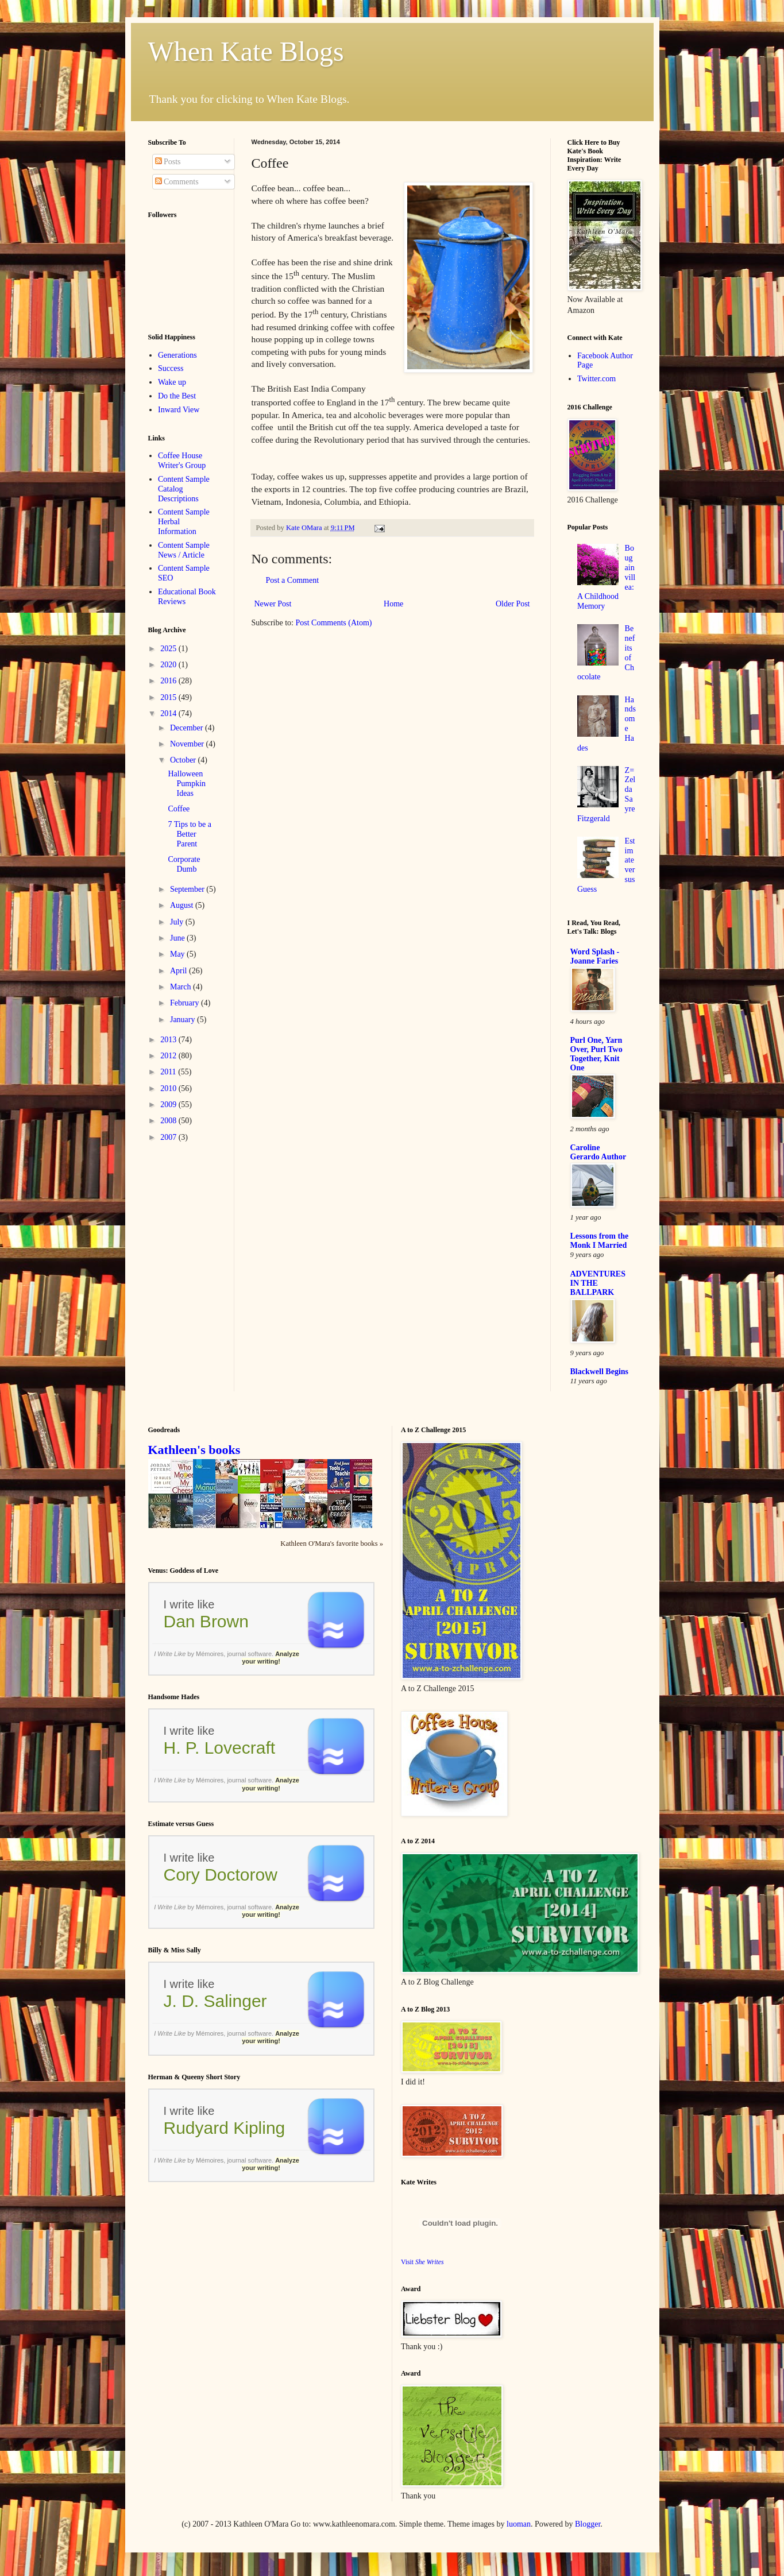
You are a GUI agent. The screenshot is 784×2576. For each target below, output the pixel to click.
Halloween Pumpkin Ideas (187, 783)
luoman (519, 2524)
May (178, 954)
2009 (169, 1104)
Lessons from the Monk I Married (599, 1241)
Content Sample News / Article (184, 550)
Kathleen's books (194, 1449)
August (182, 905)
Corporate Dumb (184, 864)
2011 (169, 1071)
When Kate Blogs (246, 51)
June (178, 938)
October (184, 760)
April (179, 970)
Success (170, 368)
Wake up (172, 382)
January (183, 1019)
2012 (169, 1055)
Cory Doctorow (220, 1874)
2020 (169, 664)
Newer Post (273, 603)
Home (393, 603)
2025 (169, 648)
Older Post (513, 603)
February (185, 1003)
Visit (422, 2262)
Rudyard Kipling (224, 2127)
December (187, 728)
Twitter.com (596, 378)
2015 (169, 697)
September (188, 889)
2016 (169, 680)
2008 (169, 1120)
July (178, 922)
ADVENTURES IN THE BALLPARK (597, 1283)
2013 (169, 1039)
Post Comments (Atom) (334, 622)
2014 (169, 713)
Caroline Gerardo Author (598, 1152)
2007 (169, 1137)
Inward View (178, 409)
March (181, 987)
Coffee (179, 808)
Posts (168, 161)
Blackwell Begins (599, 1371)
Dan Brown (206, 1621)
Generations (177, 355)
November (188, 744)
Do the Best (177, 396)
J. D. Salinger (215, 2000)
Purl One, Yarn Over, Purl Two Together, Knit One (596, 1054)
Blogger (587, 2524)
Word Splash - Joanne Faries (595, 956)
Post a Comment (292, 580)
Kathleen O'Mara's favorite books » (331, 1544)
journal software (249, 1653)
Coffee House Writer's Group (182, 460)
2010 (169, 1088)
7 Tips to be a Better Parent (189, 834)
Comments (177, 181)
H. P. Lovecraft (220, 1747)
